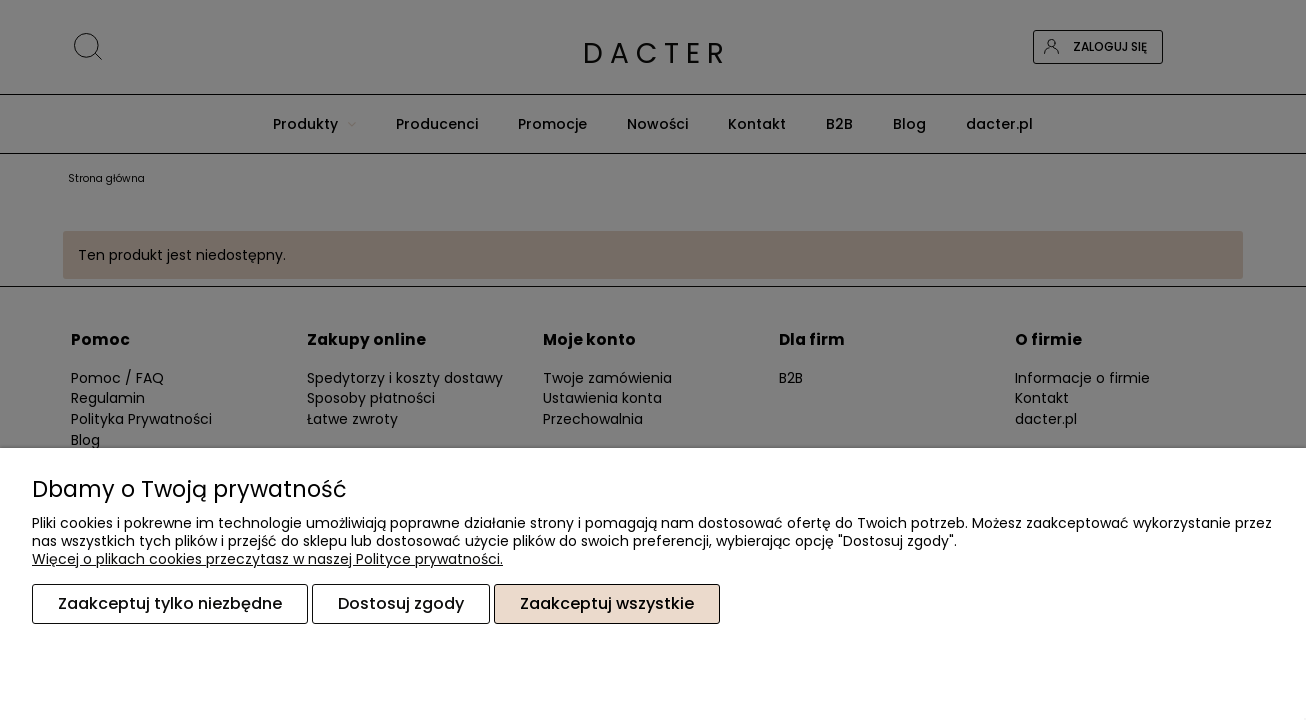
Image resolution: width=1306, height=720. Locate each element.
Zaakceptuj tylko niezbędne (170, 603)
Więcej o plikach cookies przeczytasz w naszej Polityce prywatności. (267, 559)
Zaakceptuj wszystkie (607, 603)
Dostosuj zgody (401, 603)
